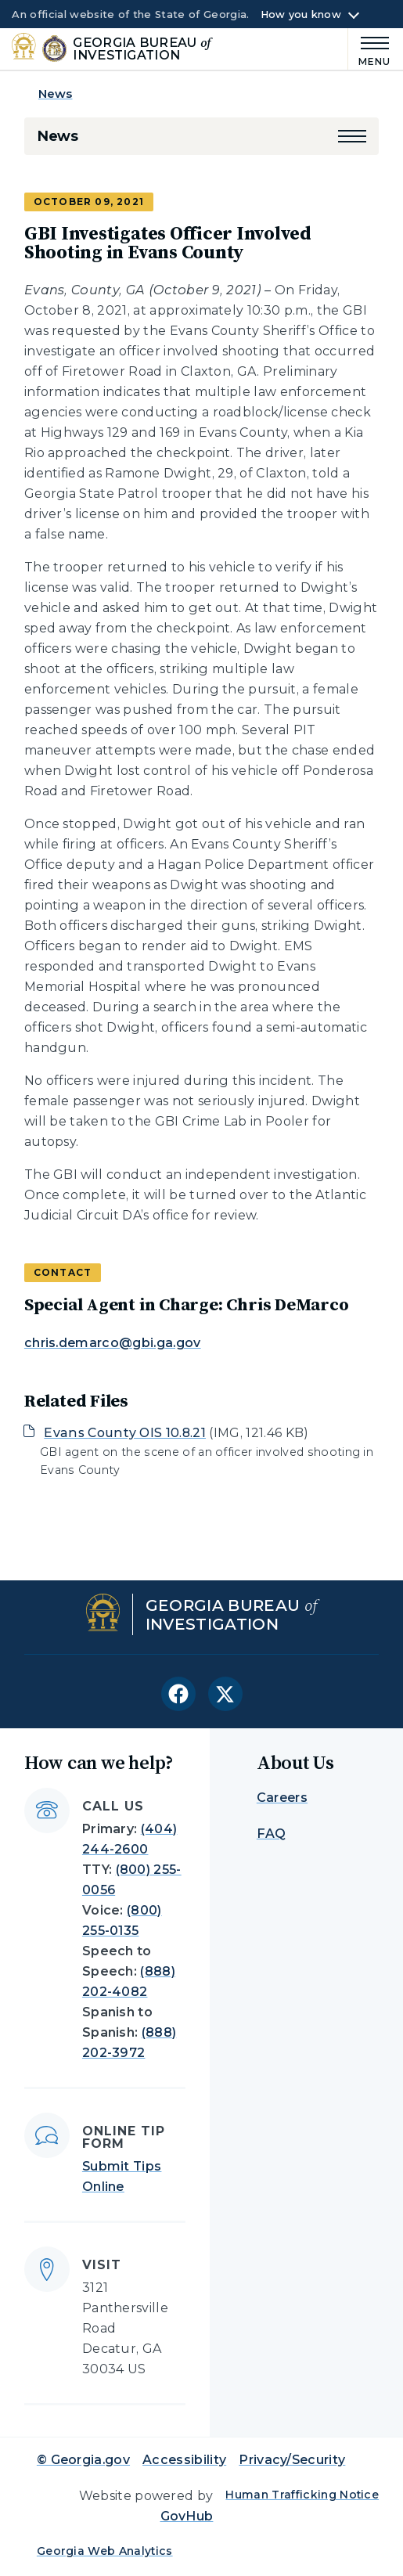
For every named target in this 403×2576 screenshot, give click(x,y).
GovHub (187, 2516)
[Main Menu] (369, 49)
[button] (352, 136)
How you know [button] (301, 14)
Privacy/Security (292, 2459)
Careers (282, 1797)
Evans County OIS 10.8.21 (125, 1432)
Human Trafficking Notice (302, 2495)
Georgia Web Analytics (105, 2551)
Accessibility (184, 2459)
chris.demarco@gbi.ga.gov (112, 1342)
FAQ (271, 1833)
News (55, 93)
